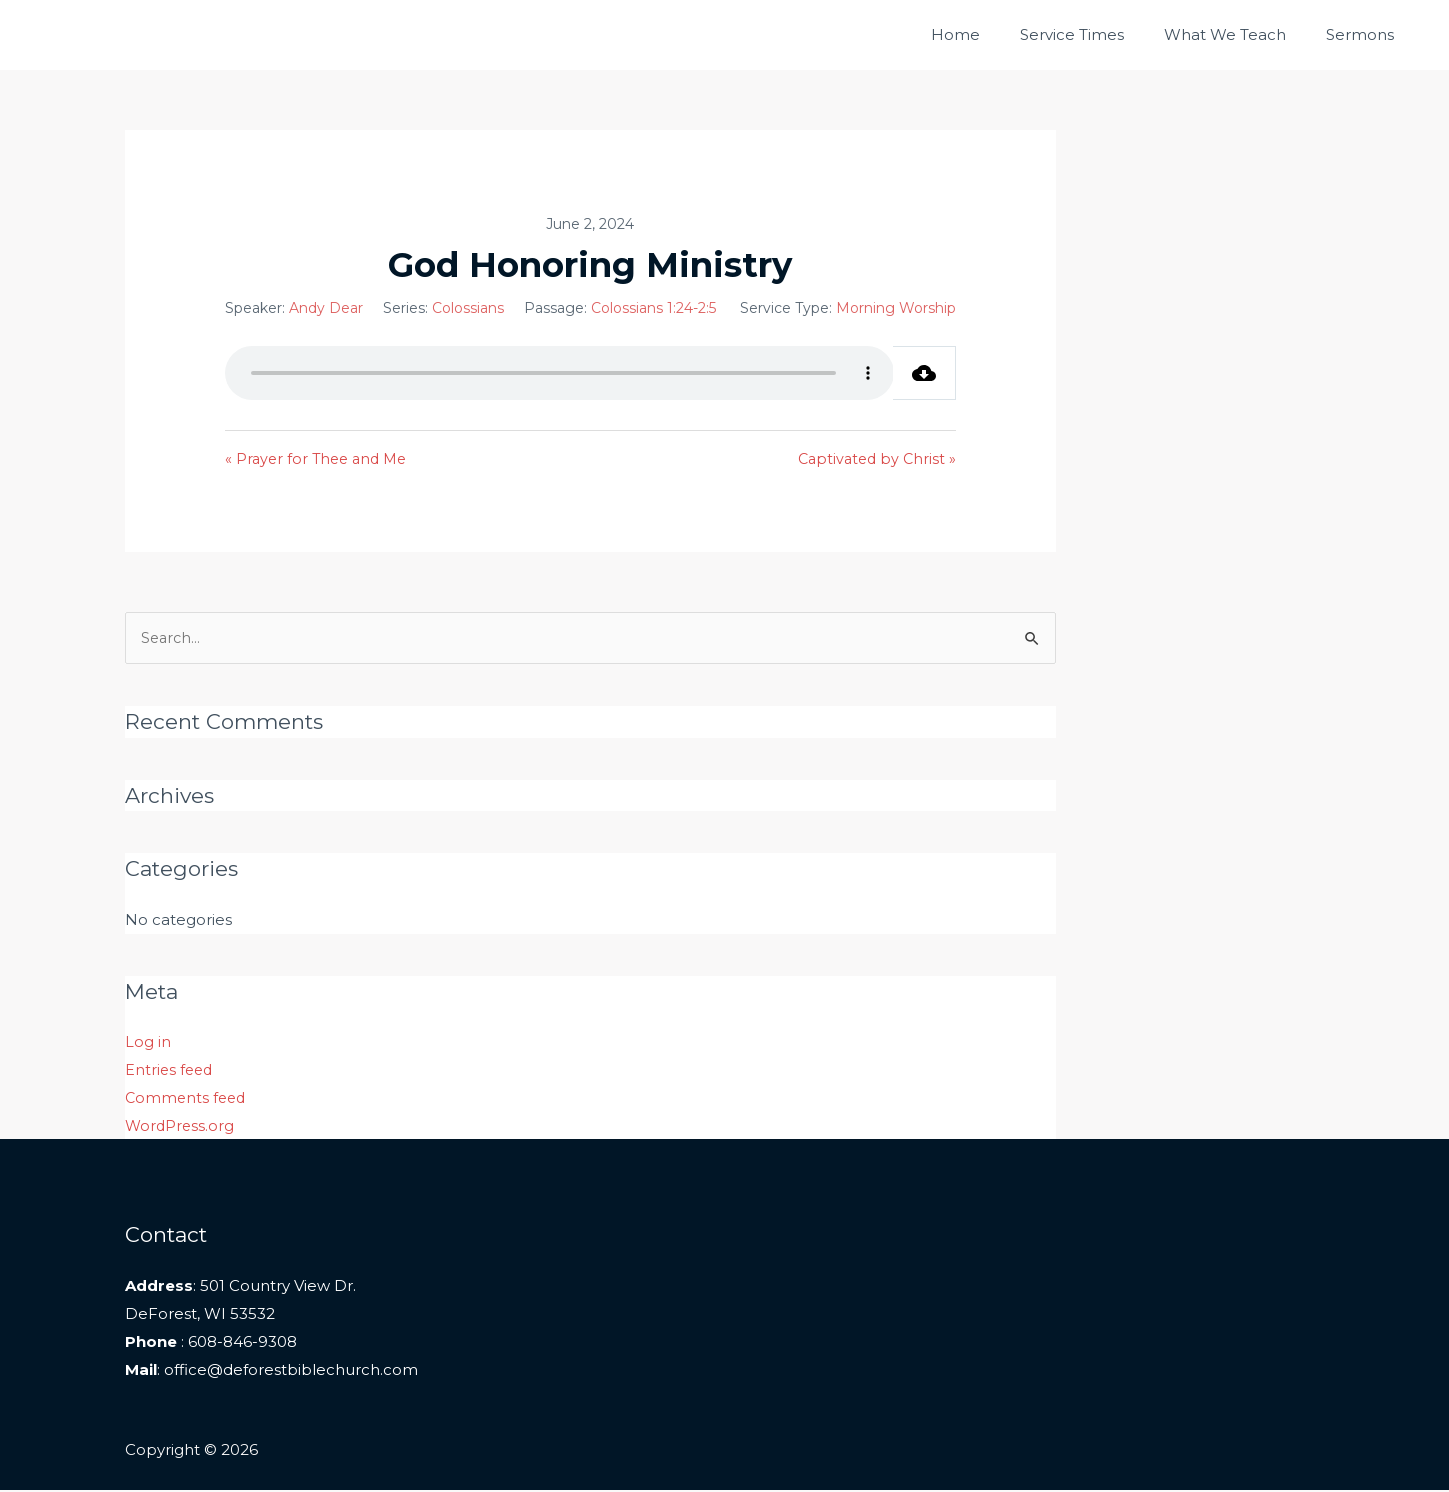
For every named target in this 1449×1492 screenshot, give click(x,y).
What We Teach (1240, 34)
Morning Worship (896, 308)
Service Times (1097, 34)
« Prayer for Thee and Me (320, 459)
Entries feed (170, 1071)
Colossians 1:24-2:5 (653, 308)
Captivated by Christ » (874, 459)
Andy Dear (326, 308)
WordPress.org (181, 1127)
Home (990, 34)
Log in (148, 1044)
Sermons (1365, 34)
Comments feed (187, 1099)
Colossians (468, 308)
